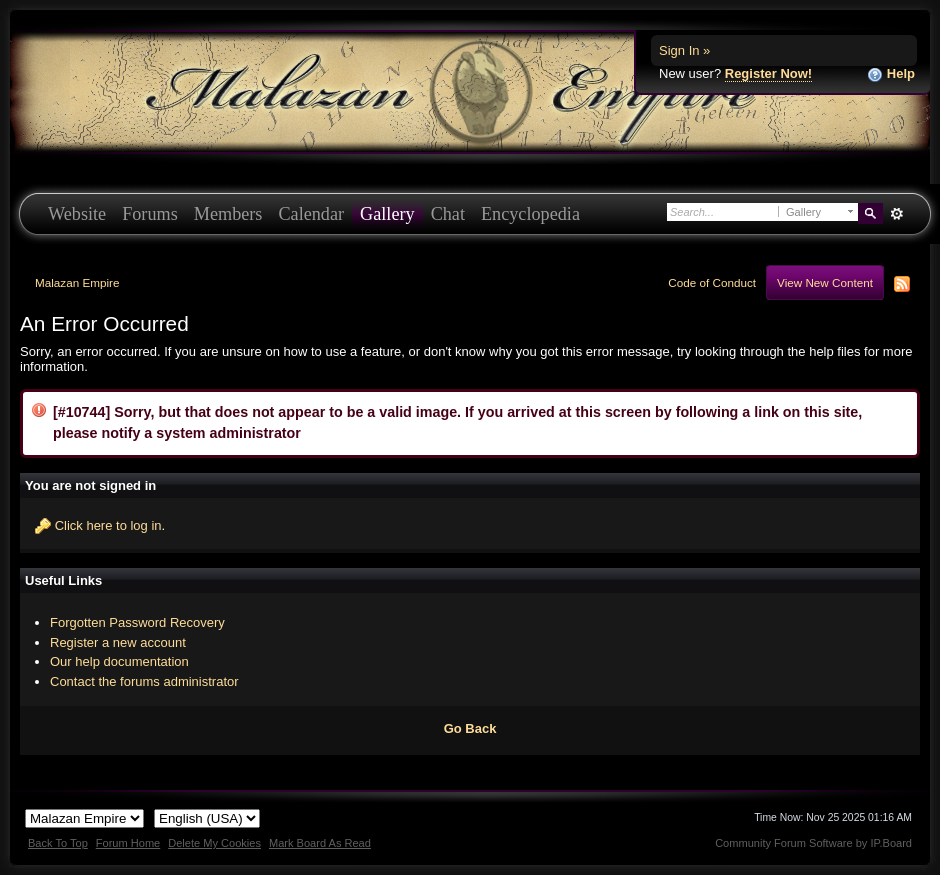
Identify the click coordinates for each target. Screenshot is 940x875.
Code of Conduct (712, 282)
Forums (150, 214)
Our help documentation (119, 661)
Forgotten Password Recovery (137, 622)
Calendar (311, 214)
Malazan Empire (77, 282)
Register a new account (118, 642)
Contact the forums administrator (144, 681)
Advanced (896, 214)
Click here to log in (108, 525)
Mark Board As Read (320, 843)
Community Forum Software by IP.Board (813, 843)
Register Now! (768, 73)
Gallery (387, 214)
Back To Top (58, 843)
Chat (448, 214)
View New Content (825, 282)
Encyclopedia (530, 214)
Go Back (470, 728)
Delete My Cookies (214, 843)
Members (228, 214)
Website (77, 214)
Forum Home (128, 843)
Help (891, 74)
